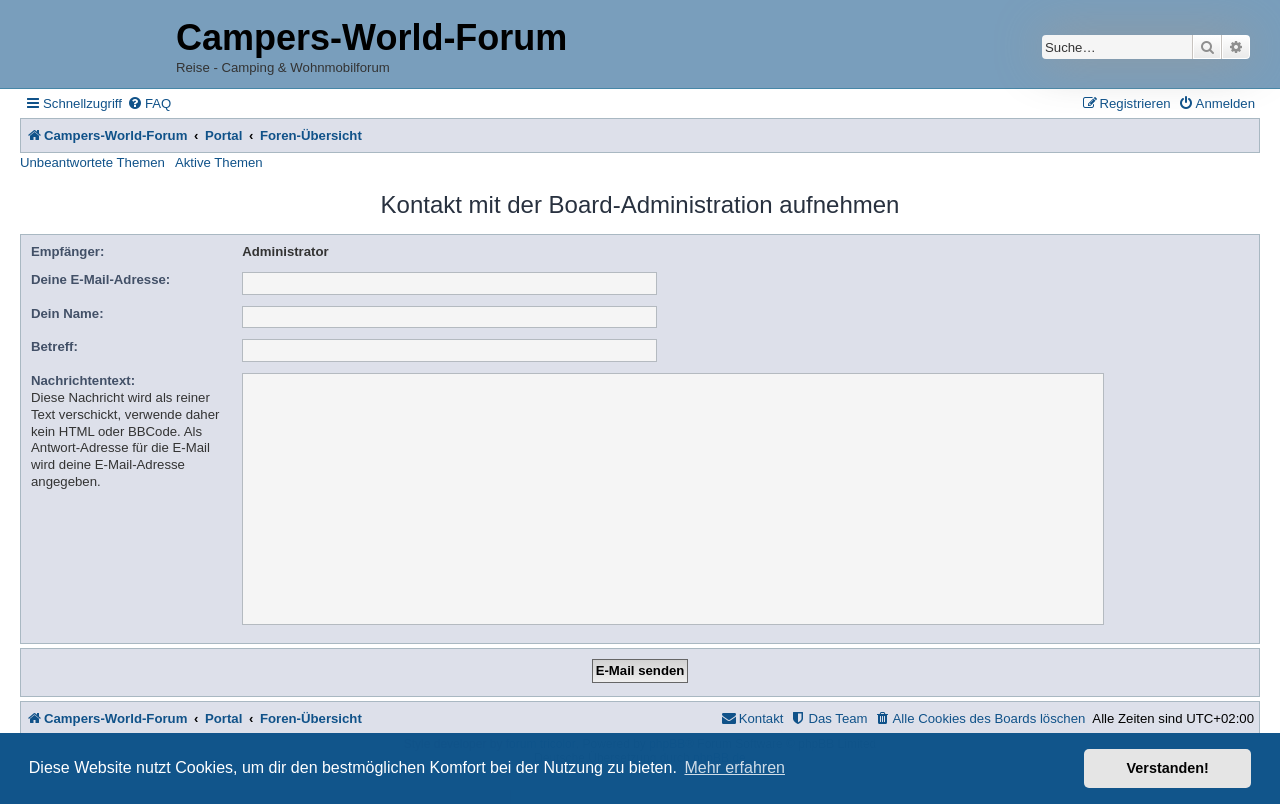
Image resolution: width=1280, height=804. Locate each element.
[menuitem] (149, 103)
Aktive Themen (219, 162)
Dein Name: (67, 313)
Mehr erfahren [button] (734, 767)
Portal (223, 135)
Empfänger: (67, 251)
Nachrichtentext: (83, 380)
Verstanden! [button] (1168, 768)
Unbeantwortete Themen (92, 162)
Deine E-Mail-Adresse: (100, 279)
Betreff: (54, 346)
